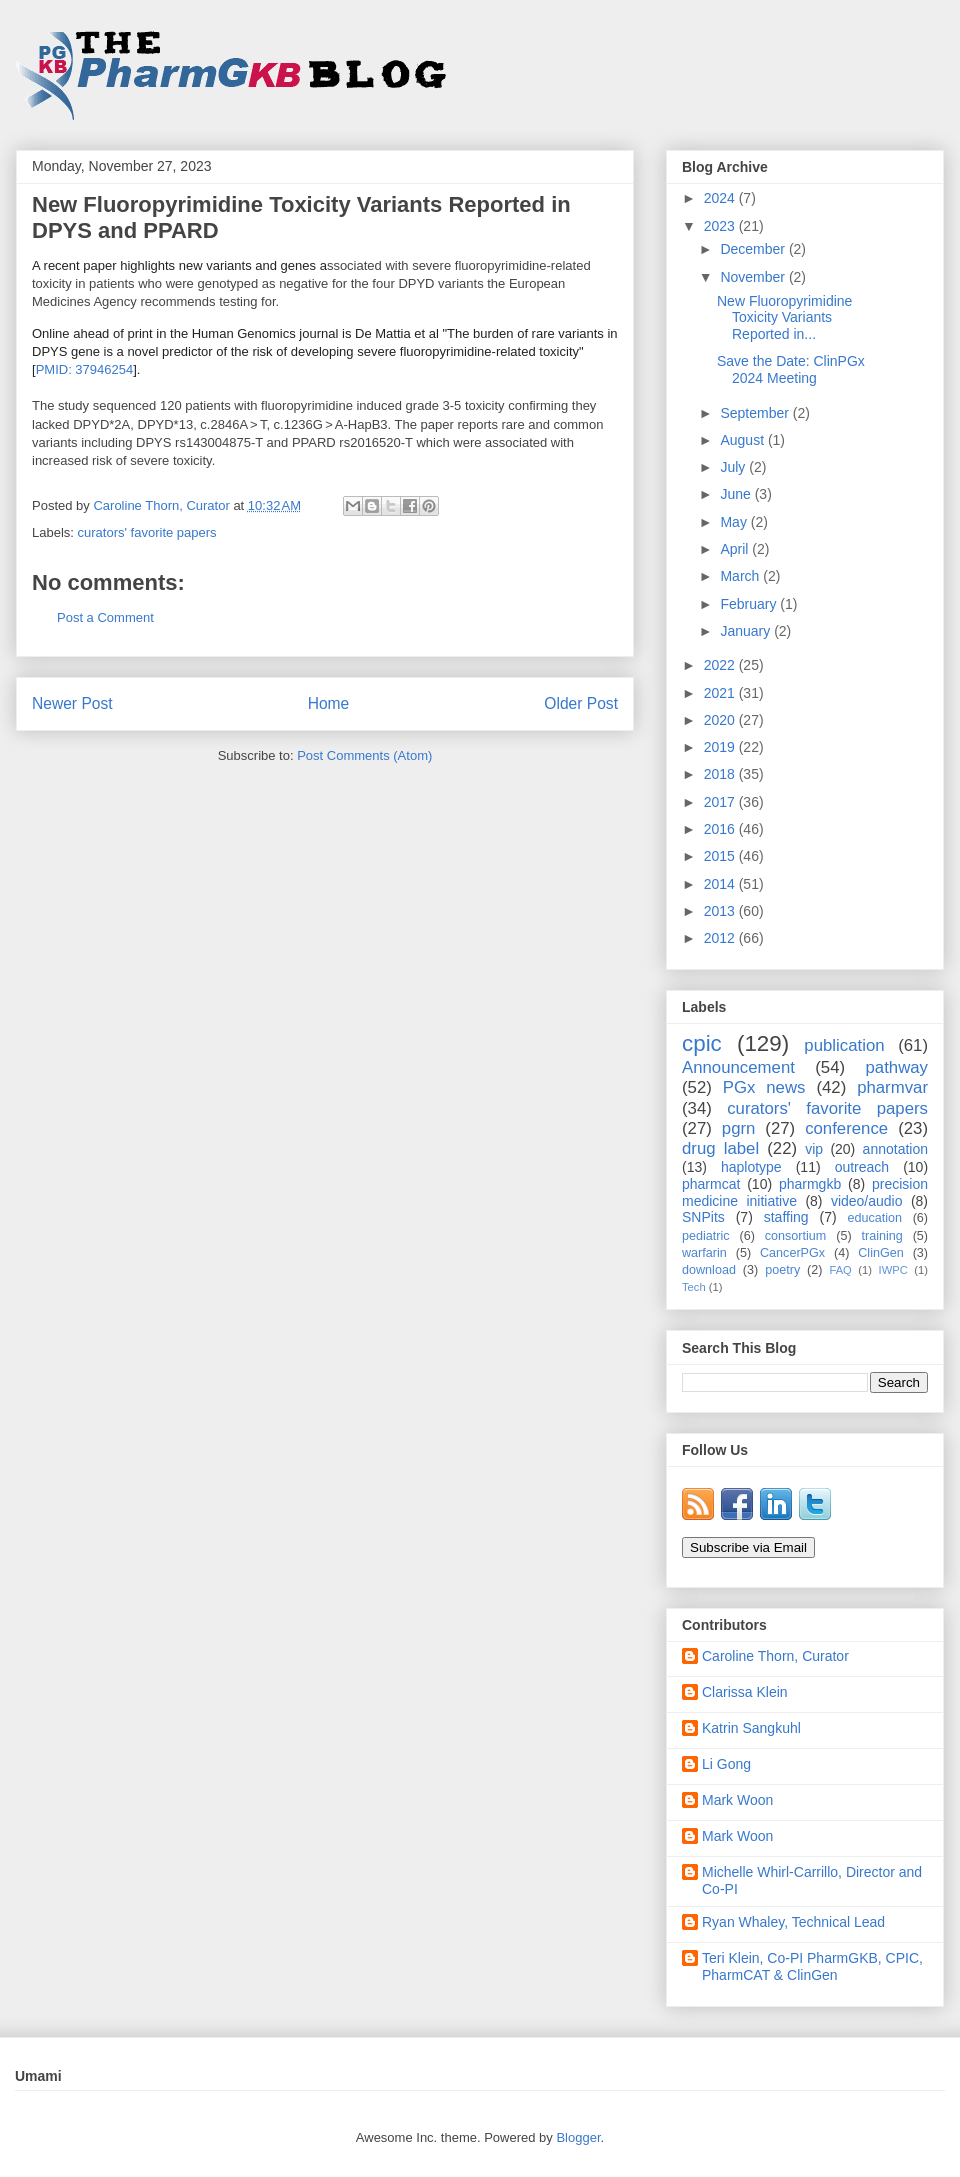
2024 (721, 198)
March (741, 576)
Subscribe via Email (748, 1547)
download (709, 1270)
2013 (721, 911)
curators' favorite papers (147, 532)
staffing (786, 1217)
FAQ (840, 1270)
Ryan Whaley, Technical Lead (793, 1922)
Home (329, 703)
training (881, 1236)
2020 (721, 720)
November (754, 277)
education (875, 1218)
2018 (721, 774)
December (754, 249)
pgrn (739, 1128)
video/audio (867, 1201)
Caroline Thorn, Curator (775, 1656)
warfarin (704, 1253)
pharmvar (892, 1087)
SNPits (703, 1217)
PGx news (764, 1087)
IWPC (893, 1270)
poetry (782, 1270)
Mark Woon (737, 1800)
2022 (721, 665)
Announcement (738, 1067)
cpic (702, 1043)
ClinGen (881, 1253)
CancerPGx (792, 1253)
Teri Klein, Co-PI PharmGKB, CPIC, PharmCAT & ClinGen (812, 1966)
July (734, 467)
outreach (862, 1167)
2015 (721, 856)
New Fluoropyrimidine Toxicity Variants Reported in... (784, 318)
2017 (721, 802)
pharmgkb (810, 1184)
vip (814, 1149)
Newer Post (72, 703)
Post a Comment (105, 617)
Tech (694, 1287)
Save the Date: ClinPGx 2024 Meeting (791, 369)
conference (846, 1128)
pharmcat (711, 1184)
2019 (721, 747)
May (735, 522)
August (743, 440)
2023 (721, 226)
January (747, 631)
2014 (721, 884)
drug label (720, 1148)
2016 (721, 829)
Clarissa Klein (745, 1692)
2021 (721, 693)
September (756, 413)
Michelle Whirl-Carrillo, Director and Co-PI (812, 1880)
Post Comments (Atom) (364, 755)
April (736, 549)
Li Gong (726, 1764)
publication (844, 1045)
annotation (895, 1149)
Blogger (578, 2137)
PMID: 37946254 (85, 369)
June (737, 494)
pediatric (706, 1236)
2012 (721, 938)
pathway (896, 1067)
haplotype (751, 1167)
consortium (796, 1236)
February (750, 604)
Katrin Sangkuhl (751, 1728)
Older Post (581, 703)
